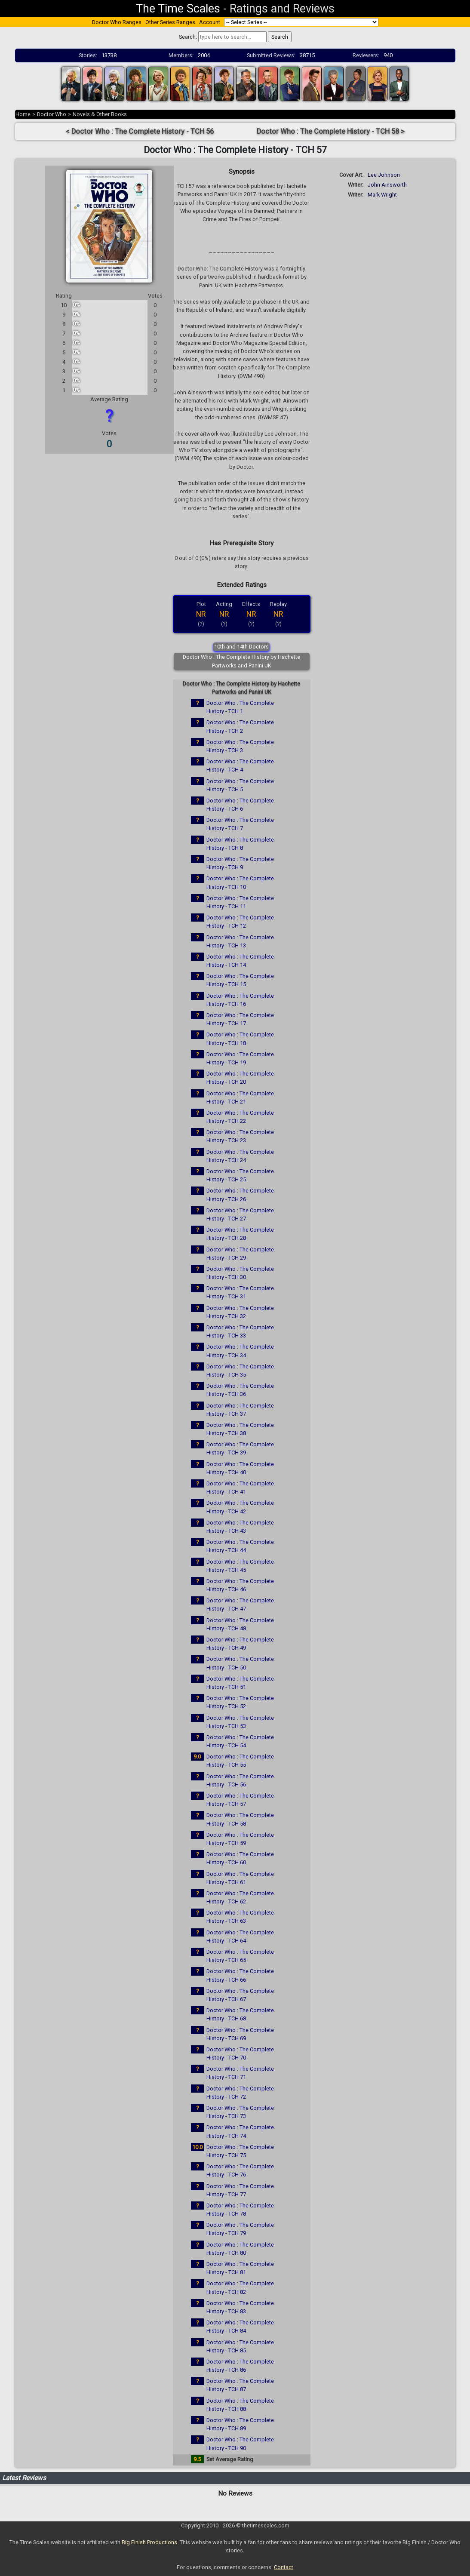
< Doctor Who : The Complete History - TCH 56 (140, 131)
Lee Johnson (384, 175)
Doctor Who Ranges (116, 22)
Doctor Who (51, 114)
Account (209, 22)
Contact (283, 2567)
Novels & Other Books (100, 114)
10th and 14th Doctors (241, 646)
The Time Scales (178, 8)
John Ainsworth (387, 184)
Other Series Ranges (170, 22)
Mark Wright (382, 194)
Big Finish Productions (149, 2542)
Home (23, 114)
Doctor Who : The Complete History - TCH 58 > (331, 131)
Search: (188, 37)
